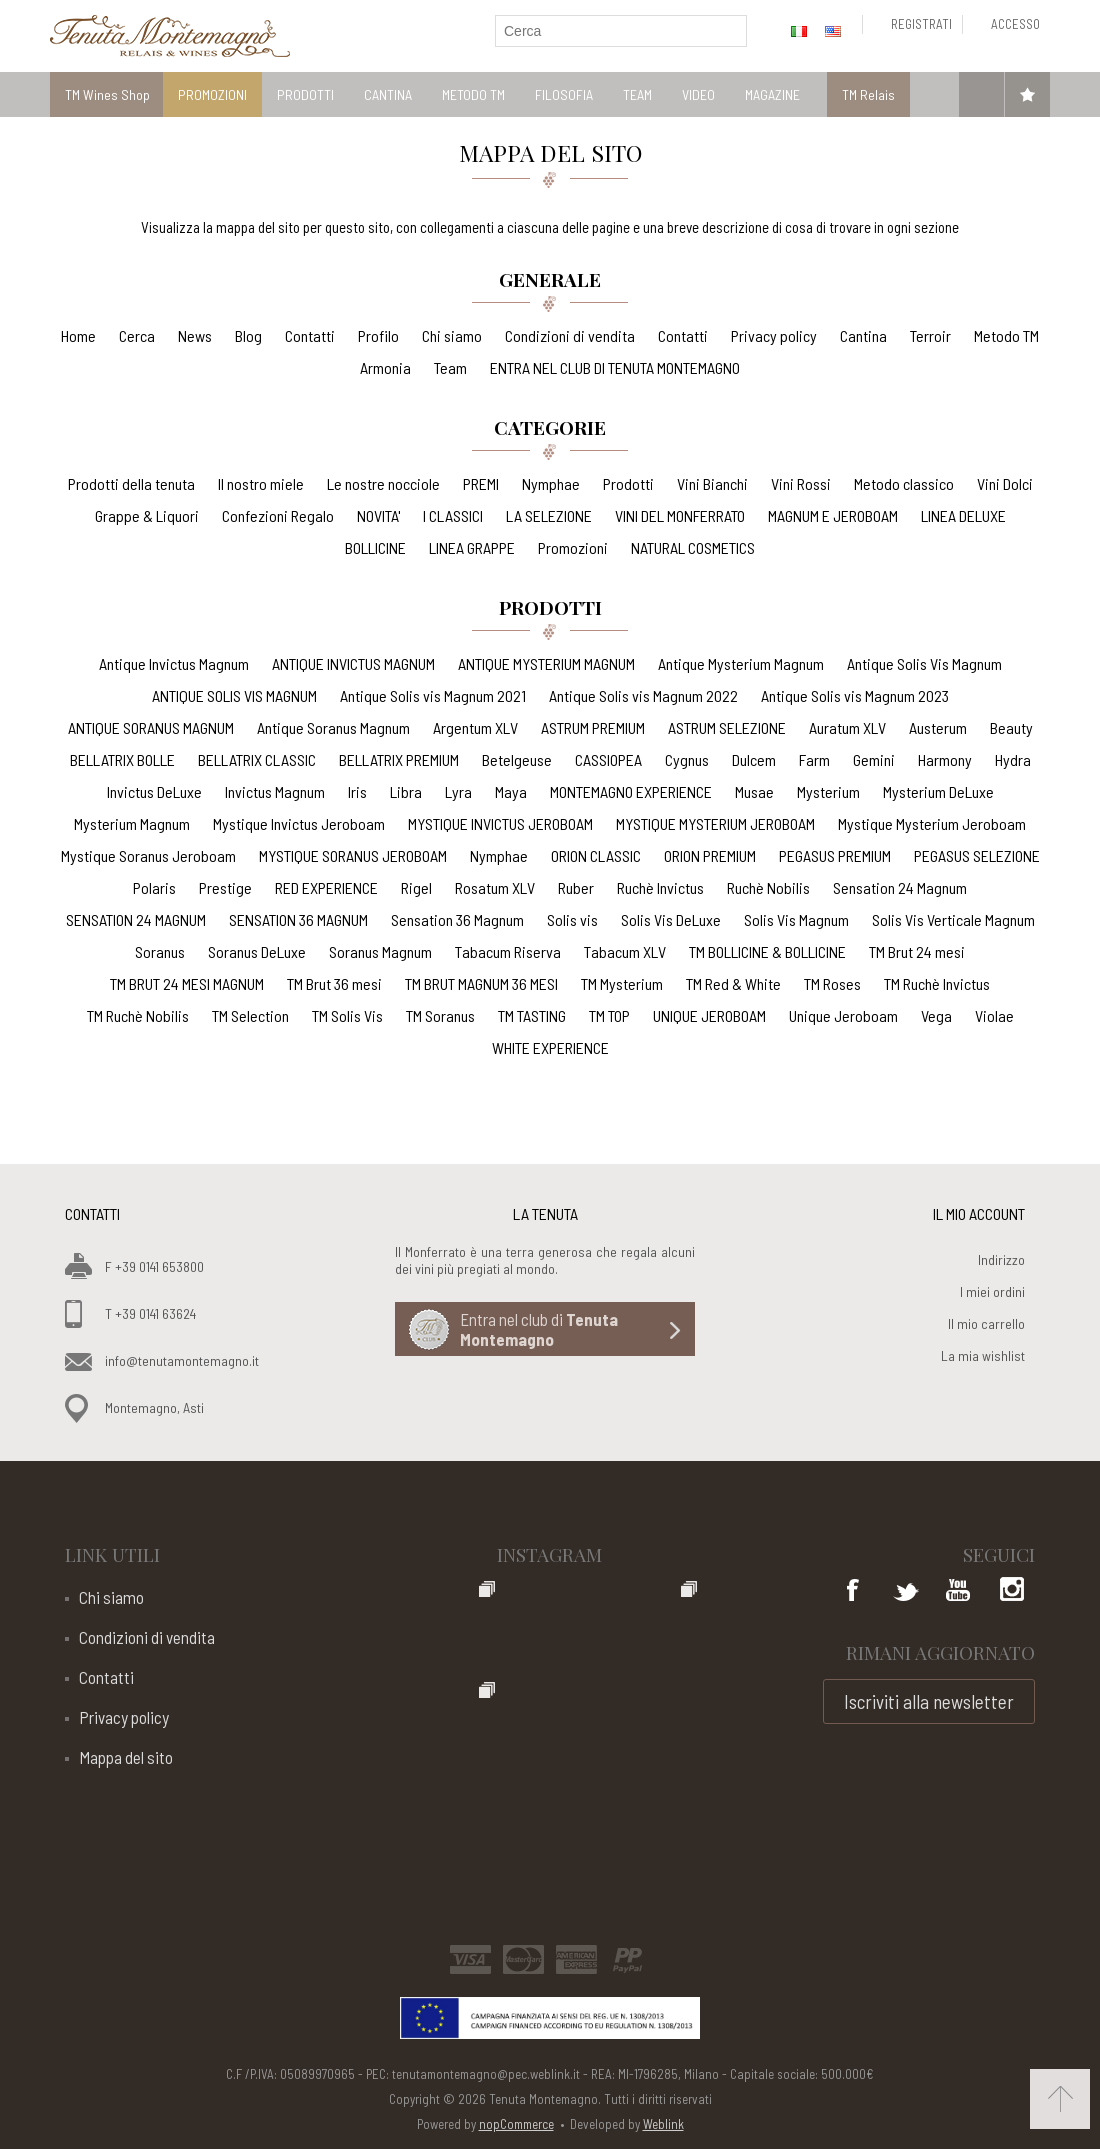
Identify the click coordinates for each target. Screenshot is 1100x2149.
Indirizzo (1001, 1259)
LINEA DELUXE (963, 515)
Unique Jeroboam (843, 1015)
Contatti (310, 335)
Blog (248, 335)
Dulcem (754, 759)
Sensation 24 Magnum (900, 887)
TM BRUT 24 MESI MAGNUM (187, 983)
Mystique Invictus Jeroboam (299, 823)
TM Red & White (733, 983)
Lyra (458, 791)
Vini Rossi (801, 483)
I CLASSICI (453, 515)
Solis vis (572, 919)
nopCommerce (516, 2124)
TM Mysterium (622, 983)
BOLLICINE (375, 547)
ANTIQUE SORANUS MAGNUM (151, 727)
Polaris (154, 887)
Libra (406, 791)
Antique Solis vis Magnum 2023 (855, 695)
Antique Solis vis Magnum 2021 (433, 695)
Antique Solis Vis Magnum (924, 663)
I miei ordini (992, 1291)
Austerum (938, 727)
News (195, 335)
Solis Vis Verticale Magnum (953, 919)
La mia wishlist (983, 1355)
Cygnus (687, 759)
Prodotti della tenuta (131, 483)
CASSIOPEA (608, 759)
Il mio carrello (986, 1323)
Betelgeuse (517, 759)
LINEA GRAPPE (472, 547)
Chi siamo (452, 335)
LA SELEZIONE (549, 515)
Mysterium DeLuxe (938, 791)
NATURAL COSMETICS (693, 547)
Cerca (137, 335)
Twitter (906, 1592)
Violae (994, 1015)
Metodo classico (904, 483)
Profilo (378, 335)
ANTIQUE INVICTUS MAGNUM (353, 663)
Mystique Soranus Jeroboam (148, 855)
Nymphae (551, 483)
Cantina (863, 335)
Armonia (385, 367)
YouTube (958, 1592)
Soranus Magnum (380, 951)
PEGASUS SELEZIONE (977, 855)
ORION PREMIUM (710, 855)
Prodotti (628, 483)
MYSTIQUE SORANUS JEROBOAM (353, 855)
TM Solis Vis (347, 1015)
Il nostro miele (261, 483)
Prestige (225, 887)
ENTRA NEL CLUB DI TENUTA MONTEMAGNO (615, 367)
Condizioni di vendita (570, 335)
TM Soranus (440, 1015)
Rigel (416, 887)
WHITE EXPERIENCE (550, 1047)
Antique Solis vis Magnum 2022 (643, 695)
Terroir (930, 335)
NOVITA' (378, 515)
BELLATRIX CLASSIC (257, 759)
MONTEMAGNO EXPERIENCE (631, 791)
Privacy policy (774, 335)
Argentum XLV (475, 727)
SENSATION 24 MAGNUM (136, 919)
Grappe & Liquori (147, 515)
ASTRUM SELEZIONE (727, 727)
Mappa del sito (126, 1757)
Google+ (1010, 1592)
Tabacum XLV (625, 951)
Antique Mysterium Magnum (741, 663)
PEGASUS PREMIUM (835, 855)
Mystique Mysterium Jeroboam (932, 823)
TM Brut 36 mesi (334, 983)
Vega (936, 1015)
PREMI (481, 483)
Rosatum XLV (495, 887)
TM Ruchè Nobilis (138, 1015)
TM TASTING (532, 1015)
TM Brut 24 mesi (917, 951)
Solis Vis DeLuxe (671, 919)
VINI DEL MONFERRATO (680, 515)
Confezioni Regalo (278, 515)
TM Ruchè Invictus (937, 983)
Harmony (945, 759)
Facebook (854, 1592)
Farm (814, 759)
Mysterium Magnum (132, 823)
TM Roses (832, 983)
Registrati (921, 24)
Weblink (663, 2124)
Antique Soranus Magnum (333, 727)
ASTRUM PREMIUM (593, 727)
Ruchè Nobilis (768, 887)
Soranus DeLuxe (257, 951)
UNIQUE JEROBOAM (709, 1015)
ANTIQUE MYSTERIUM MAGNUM (546, 663)
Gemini (874, 759)
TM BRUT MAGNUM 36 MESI (481, 983)
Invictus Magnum (275, 791)
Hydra (1013, 759)
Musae (754, 791)
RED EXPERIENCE (326, 887)
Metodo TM (1006, 335)
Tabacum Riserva (508, 951)
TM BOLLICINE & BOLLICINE (767, 951)
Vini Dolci (1005, 483)
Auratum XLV (847, 727)
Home (78, 335)
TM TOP (609, 1015)
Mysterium (828, 791)
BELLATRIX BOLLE (122, 759)
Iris (357, 791)
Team (450, 367)
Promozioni (573, 547)
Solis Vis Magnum (796, 919)
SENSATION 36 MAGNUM (298, 919)
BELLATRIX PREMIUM (399, 759)
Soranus (160, 951)
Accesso (1015, 24)
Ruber (576, 887)
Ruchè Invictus (660, 887)
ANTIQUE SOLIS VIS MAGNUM (234, 695)
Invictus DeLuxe (154, 791)
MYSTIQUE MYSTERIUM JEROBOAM (715, 823)
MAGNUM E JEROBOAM (833, 515)
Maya (511, 791)
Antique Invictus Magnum (174, 663)
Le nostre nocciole (383, 483)
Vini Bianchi (712, 483)
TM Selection (250, 1015)
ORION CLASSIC (596, 855)
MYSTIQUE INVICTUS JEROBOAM (500, 823)
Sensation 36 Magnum (457, 919)
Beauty (1011, 727)
